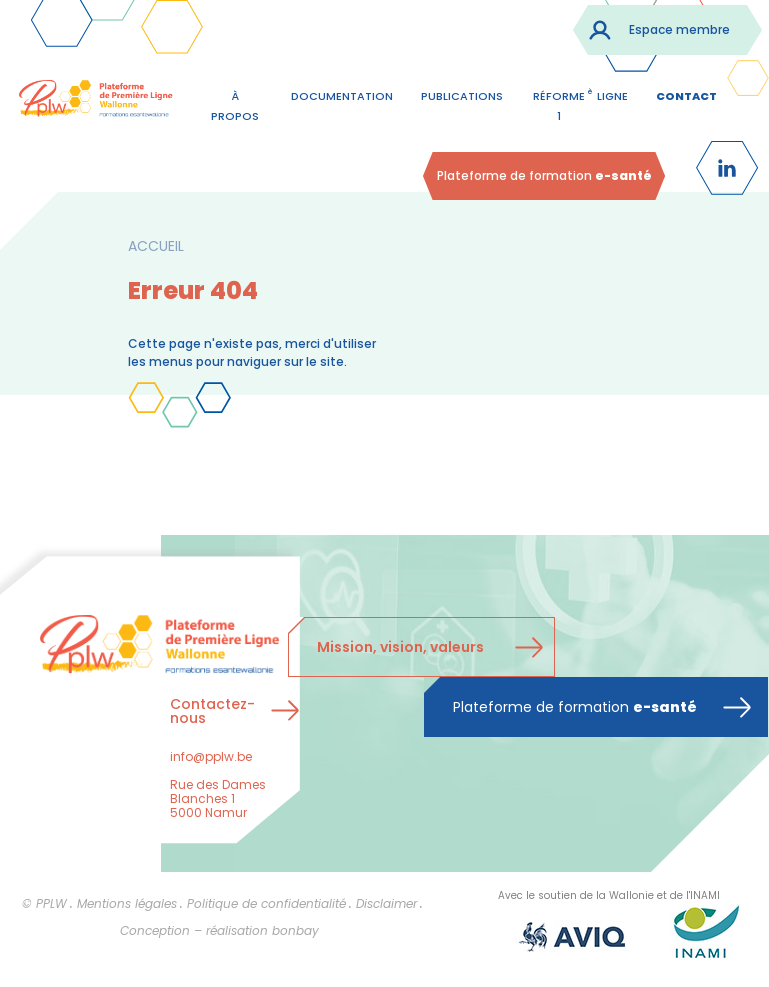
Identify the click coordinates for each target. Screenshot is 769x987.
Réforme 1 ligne (580, 104)
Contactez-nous (212, 711)
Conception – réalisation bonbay (219, 930)
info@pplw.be (211, 756)
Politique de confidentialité (266, 903)
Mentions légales (127, 903)
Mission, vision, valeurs (400, 647)
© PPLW (44, 903)
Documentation (342, 96)
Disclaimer (386, 903)
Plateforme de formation (544, 175)
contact (686, 96)
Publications (462, 96)
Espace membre (679, 29)
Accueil (156, 246)
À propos (235, 106)
